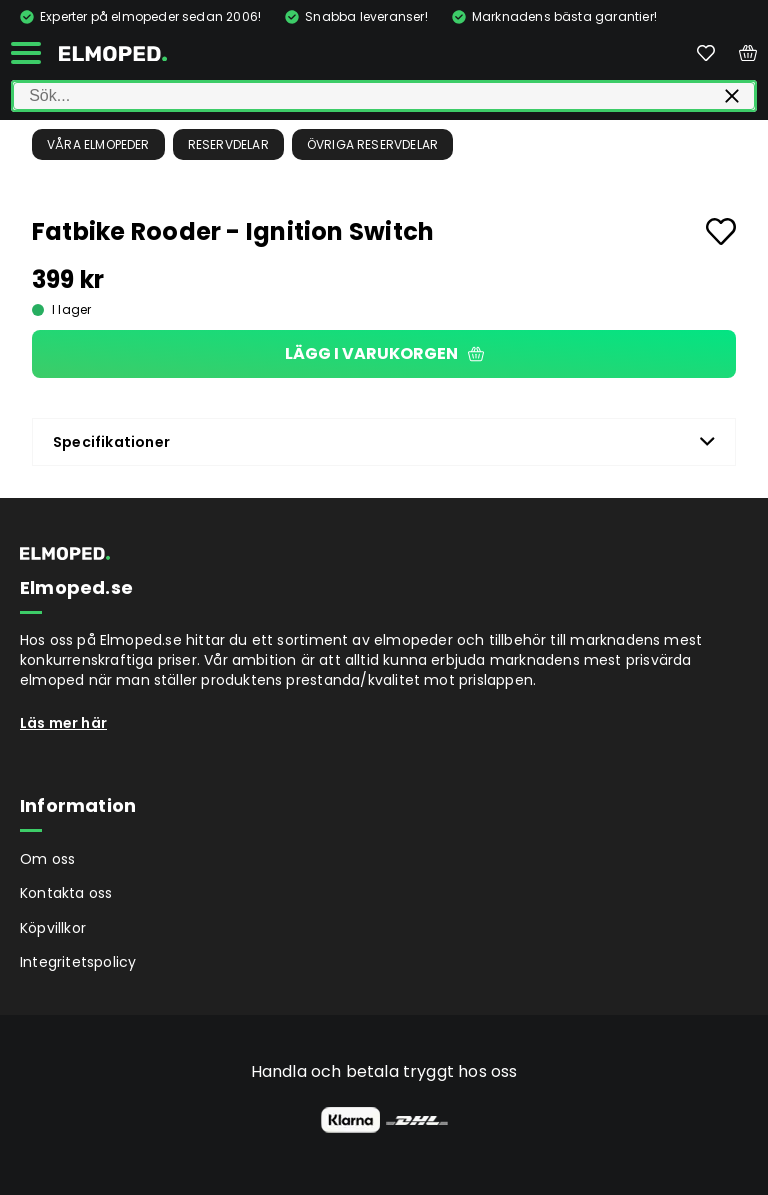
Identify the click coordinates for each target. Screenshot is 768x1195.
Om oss (47, 859)
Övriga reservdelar (373, 144)
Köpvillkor (53, 928)
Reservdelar (228, 144)
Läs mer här (63, 723)
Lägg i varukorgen (384, 353)
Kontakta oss (66, 893)
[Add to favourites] (721, 231)
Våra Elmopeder (98, 144)
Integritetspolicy (78, 962)
